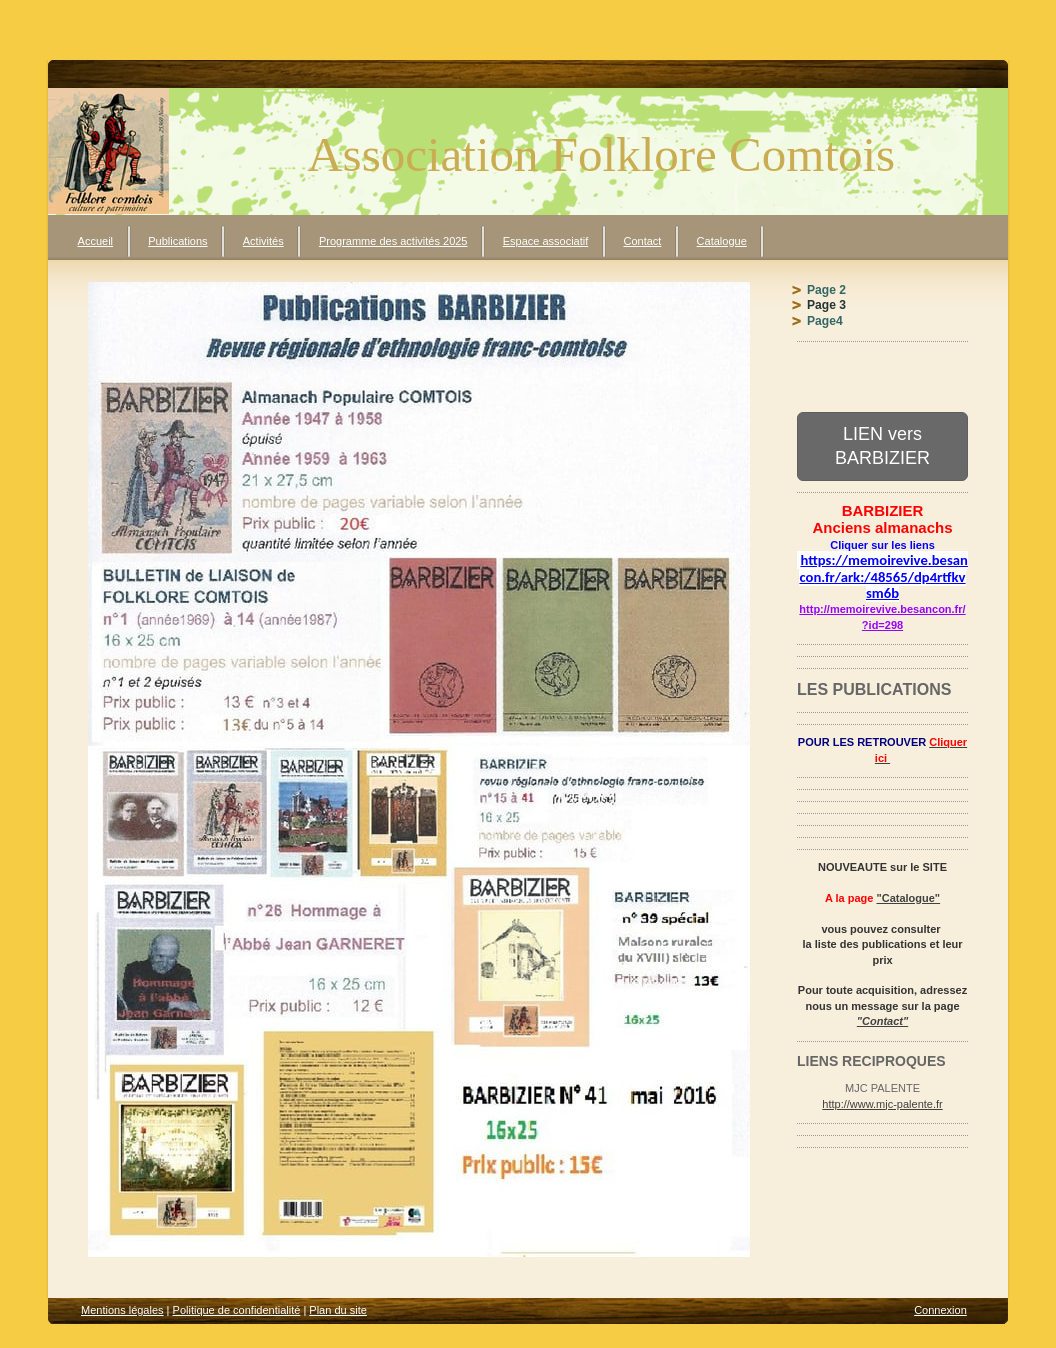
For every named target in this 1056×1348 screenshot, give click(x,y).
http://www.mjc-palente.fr (882, 1104)
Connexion (940, 1310)
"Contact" (882, 1021)
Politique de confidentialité (237, 1310)
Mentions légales (122, 1310)
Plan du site (337, 1310)
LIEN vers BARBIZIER (882, 445)
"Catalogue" (908, 898)
